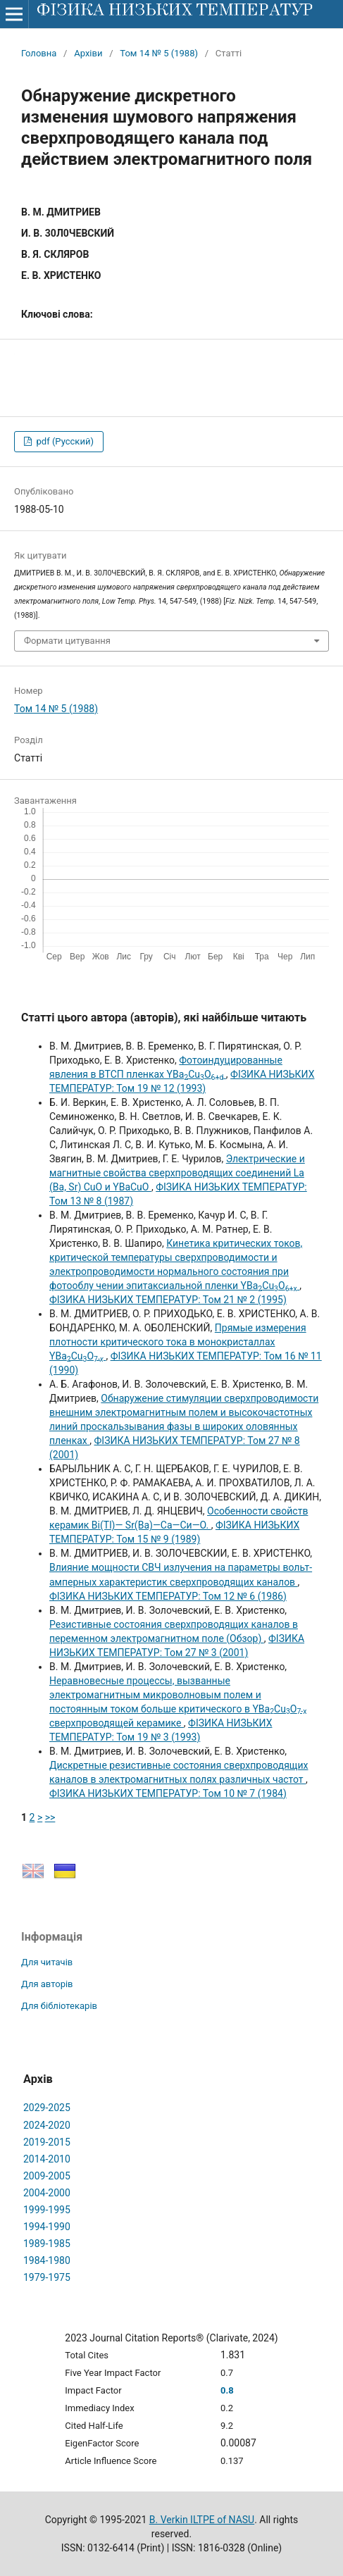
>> (50, 1817)
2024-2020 (46, 2125)
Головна (38, 53)
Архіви (88, 53)
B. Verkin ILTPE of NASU (201, 2519)
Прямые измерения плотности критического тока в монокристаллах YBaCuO (177, 1342)
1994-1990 (46, 2226)
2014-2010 (46, 2159)
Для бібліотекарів (59, 2006)
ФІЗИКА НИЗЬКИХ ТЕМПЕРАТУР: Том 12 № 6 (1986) (168, 1596)
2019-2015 (46, 2142)
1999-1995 (46, 2209)
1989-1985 (46, 2243)
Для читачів (47, 1962)
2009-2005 (46, 2176)
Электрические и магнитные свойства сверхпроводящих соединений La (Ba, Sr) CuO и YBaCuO (177, 1173)
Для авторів (47, 1984)
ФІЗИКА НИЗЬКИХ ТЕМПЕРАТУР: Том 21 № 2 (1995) (168, 1299)
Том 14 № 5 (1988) (159, 53)
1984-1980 (46, 2260)
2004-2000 (46, 2192)
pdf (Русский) (64, 441)
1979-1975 (46, 2277)
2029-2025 (46, 2107)
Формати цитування (67, 640)
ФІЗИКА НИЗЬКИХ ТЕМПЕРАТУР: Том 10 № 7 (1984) (168, 1793)
